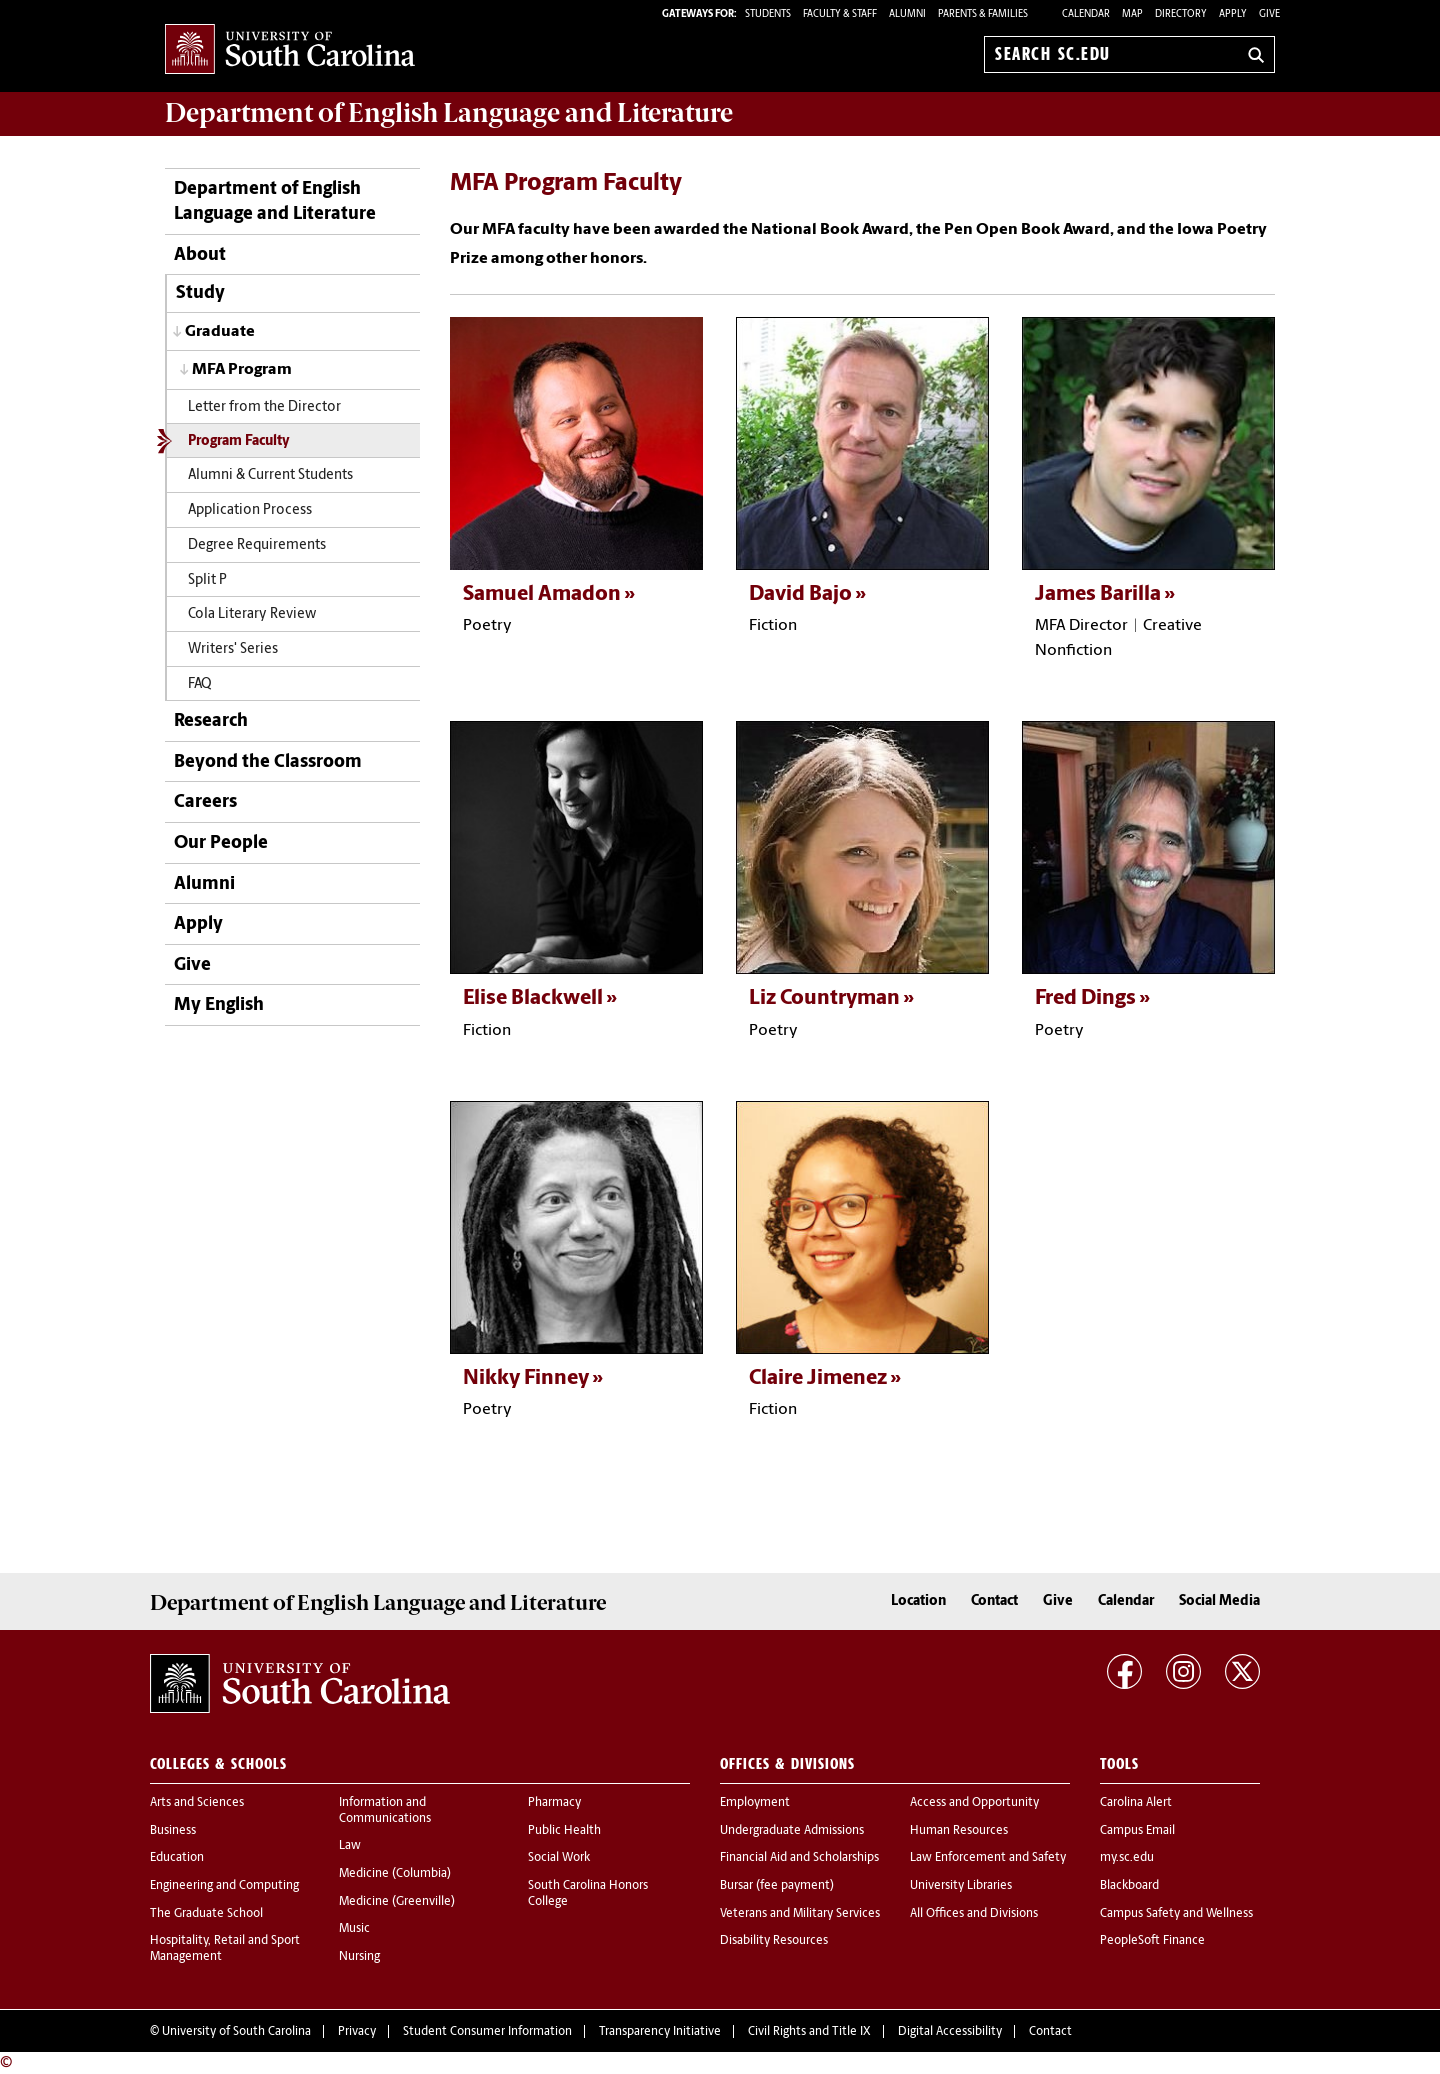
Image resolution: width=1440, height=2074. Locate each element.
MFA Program (242, 370)
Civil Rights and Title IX (809, 2032)
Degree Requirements (257, 545)
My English (219, 1005)
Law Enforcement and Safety (988, 1858)
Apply (1233, 14)
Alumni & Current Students (270, 475)
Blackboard (1129, 1886)
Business (173, 1831)
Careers (205, 802)
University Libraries (961, 1886)
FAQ (200, 684)
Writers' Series (233, 649)
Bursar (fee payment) (777, 1886)
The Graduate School (206, 1914)
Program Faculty (239, 441)
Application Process (250, 510)
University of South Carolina (236, 2032)
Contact (994, 1601)
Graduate (220, 332)
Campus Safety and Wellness (1176, 1914)
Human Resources (959, 1831)
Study (200, 293)
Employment (755, 1803)
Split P (207, 580)
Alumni (204, 884)
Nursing (359, 1957)
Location (918, 1601)
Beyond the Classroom (268, 762)
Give (1269, 14)
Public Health (564, 1831)
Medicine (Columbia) (395, 1874)
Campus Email (1137, 1831)
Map (1132, 14)
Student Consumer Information (487, 2032)
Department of (449, 113)
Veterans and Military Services (800, 1914)
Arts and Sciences (197, 1803)
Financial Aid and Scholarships (799, 1858)
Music (354, 1929)
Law (350, 1846)
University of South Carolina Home (290, 50)
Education (177, 1858)
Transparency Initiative (660, 2032)
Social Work (559, 1858)
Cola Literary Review (252, 614)
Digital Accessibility (950, 2032)
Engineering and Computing (224, 1886)
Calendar (1086, 14)
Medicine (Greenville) (397, 1902)
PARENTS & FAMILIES (983, 14)
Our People (221, 843)
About (200, 255)
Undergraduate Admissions (792, 1831)
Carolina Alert (1136, 1803)
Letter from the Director (264, 407)
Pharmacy (554, 1803)
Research (211, 721)
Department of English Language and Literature (275, 202)
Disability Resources (774, 1941)
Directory (1181, 14)
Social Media (1219, 1601)
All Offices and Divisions (974, 1914)
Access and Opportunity (974, 1803)
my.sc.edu (1127, 1858)
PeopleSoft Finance (1152, 1941)
